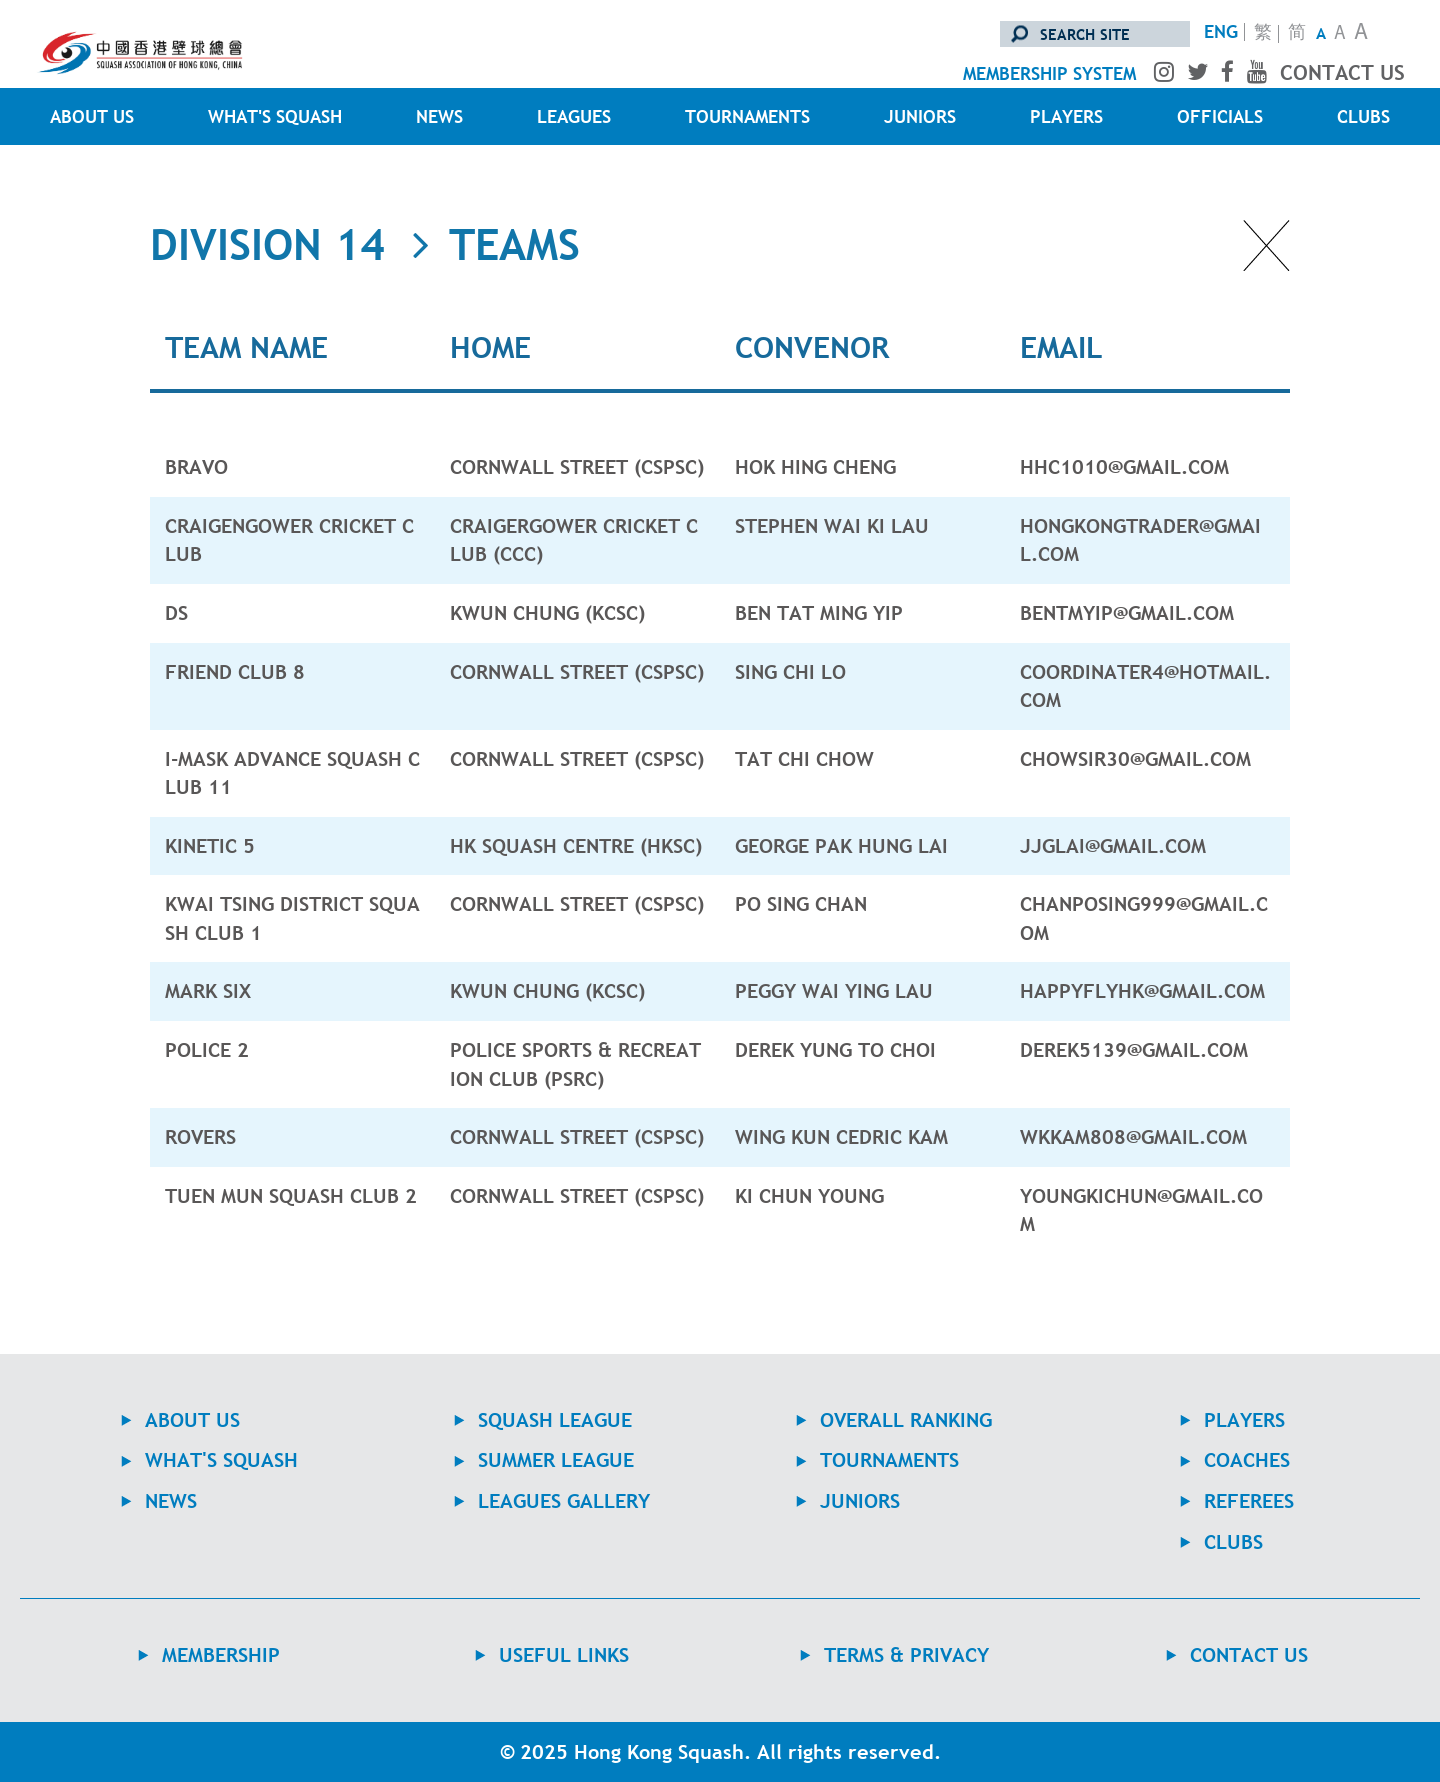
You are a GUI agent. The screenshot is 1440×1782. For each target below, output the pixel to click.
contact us (1342, 72)
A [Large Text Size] (1361, 33)
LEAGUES (574, 116)
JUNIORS (920, 116)
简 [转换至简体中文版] (1297, 34)
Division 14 (267, 245)
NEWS (439, 116)
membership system (1049, 73)
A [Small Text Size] (1321, 33)
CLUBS (1363, 116)
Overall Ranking (906, 1420)
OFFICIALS (1220, 116)
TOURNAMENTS (747, 116)
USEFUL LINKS (564, 1655)
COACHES (1247, 1460)
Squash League (555, 1420)
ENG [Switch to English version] (1221, 32)
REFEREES (1249, 1501)
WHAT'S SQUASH (275, 116)
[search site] (1095, 34)
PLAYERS (1066, 116)
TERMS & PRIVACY (906, 1655)
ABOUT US (92, 116)
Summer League (556, 1460)
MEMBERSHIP (221, 1655)
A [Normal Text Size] (1340, 34)
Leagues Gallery (564, 1501)
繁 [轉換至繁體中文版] (1263, 34)
